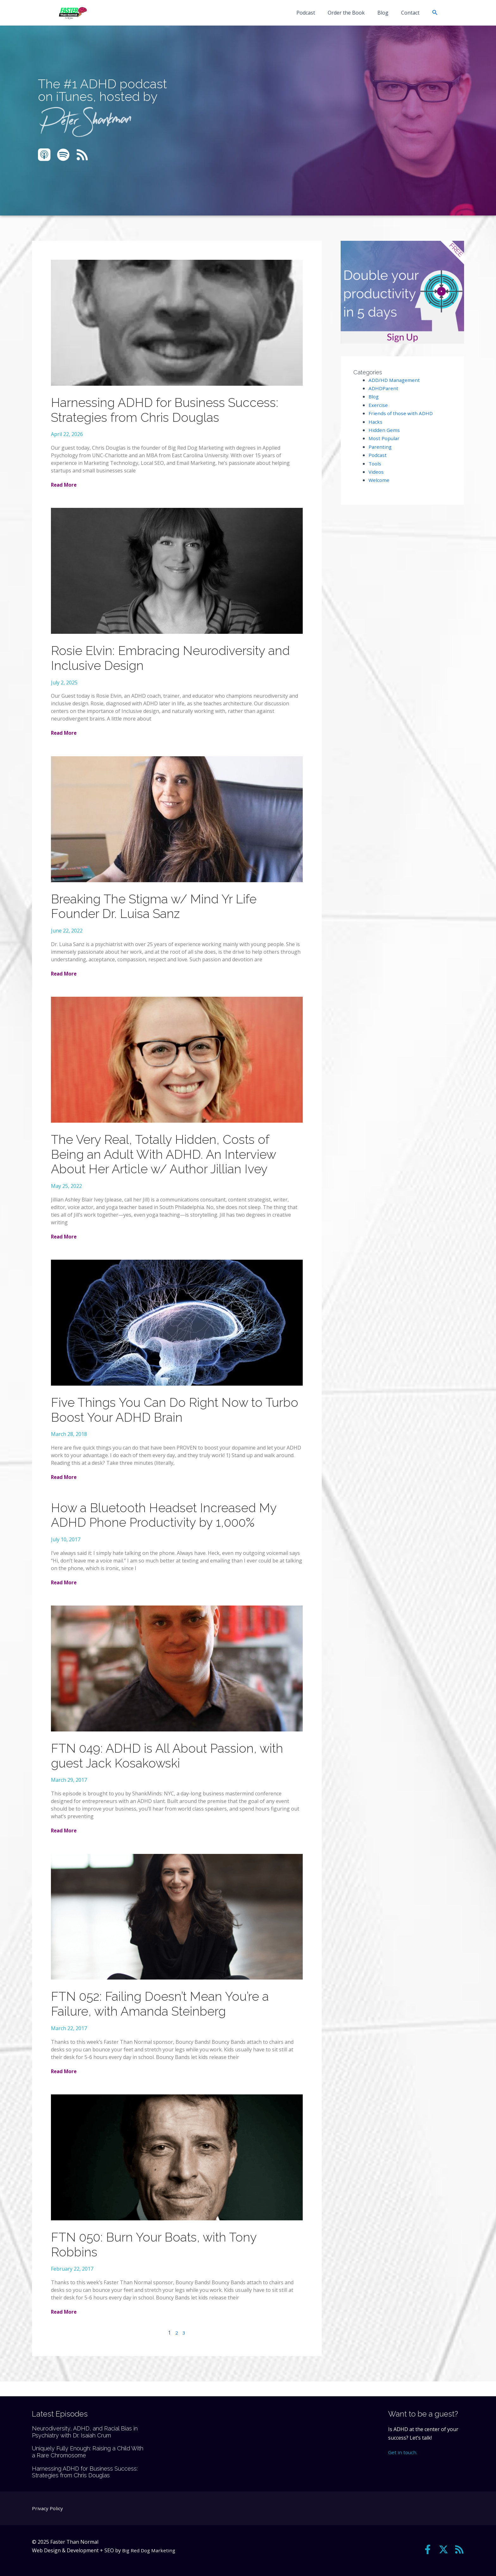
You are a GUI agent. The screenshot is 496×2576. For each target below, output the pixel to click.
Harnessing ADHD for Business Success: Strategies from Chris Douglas (169, 410)
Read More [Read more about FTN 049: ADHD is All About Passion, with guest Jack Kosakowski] (64, 1842)
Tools (375, 463)
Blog (386, 12)
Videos (376, 471)
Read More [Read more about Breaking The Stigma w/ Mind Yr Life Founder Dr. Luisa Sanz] (64, 978)
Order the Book (352, 12)
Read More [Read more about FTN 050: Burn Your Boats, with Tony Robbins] (64, 2326)
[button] (435, 13)
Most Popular (385, 438)
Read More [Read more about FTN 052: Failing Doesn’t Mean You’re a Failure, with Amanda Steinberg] (64, 2084)
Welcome (379, 480)
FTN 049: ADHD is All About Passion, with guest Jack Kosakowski (172, 1766)
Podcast (314, 12)
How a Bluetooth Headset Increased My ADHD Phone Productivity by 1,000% (169, 1524)
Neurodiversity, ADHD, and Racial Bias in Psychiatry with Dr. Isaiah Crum (85, 2432)
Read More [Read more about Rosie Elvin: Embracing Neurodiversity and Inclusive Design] (64, 736)
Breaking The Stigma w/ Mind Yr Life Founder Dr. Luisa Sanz (158, 910)
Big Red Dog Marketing (150, 2550)
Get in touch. (403, 2452)
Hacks (376, 421)
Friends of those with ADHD (401, 413)
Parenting (380, 446)
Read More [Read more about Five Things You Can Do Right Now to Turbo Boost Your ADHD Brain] (64, 1485)
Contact (411, 12)
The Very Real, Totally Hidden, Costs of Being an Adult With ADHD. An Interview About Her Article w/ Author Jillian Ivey (168, 1160)
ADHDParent (384, 388)
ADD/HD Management (395, 380)
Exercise (378, 405)
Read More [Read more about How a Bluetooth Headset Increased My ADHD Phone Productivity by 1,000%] (64, 1592)
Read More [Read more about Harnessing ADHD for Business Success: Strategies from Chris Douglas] (64, 486)
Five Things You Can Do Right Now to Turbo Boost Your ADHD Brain (161, 1417)
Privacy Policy (48, 2508)
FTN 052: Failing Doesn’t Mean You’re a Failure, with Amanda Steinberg (164, 2016)
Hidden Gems (384, 430)
